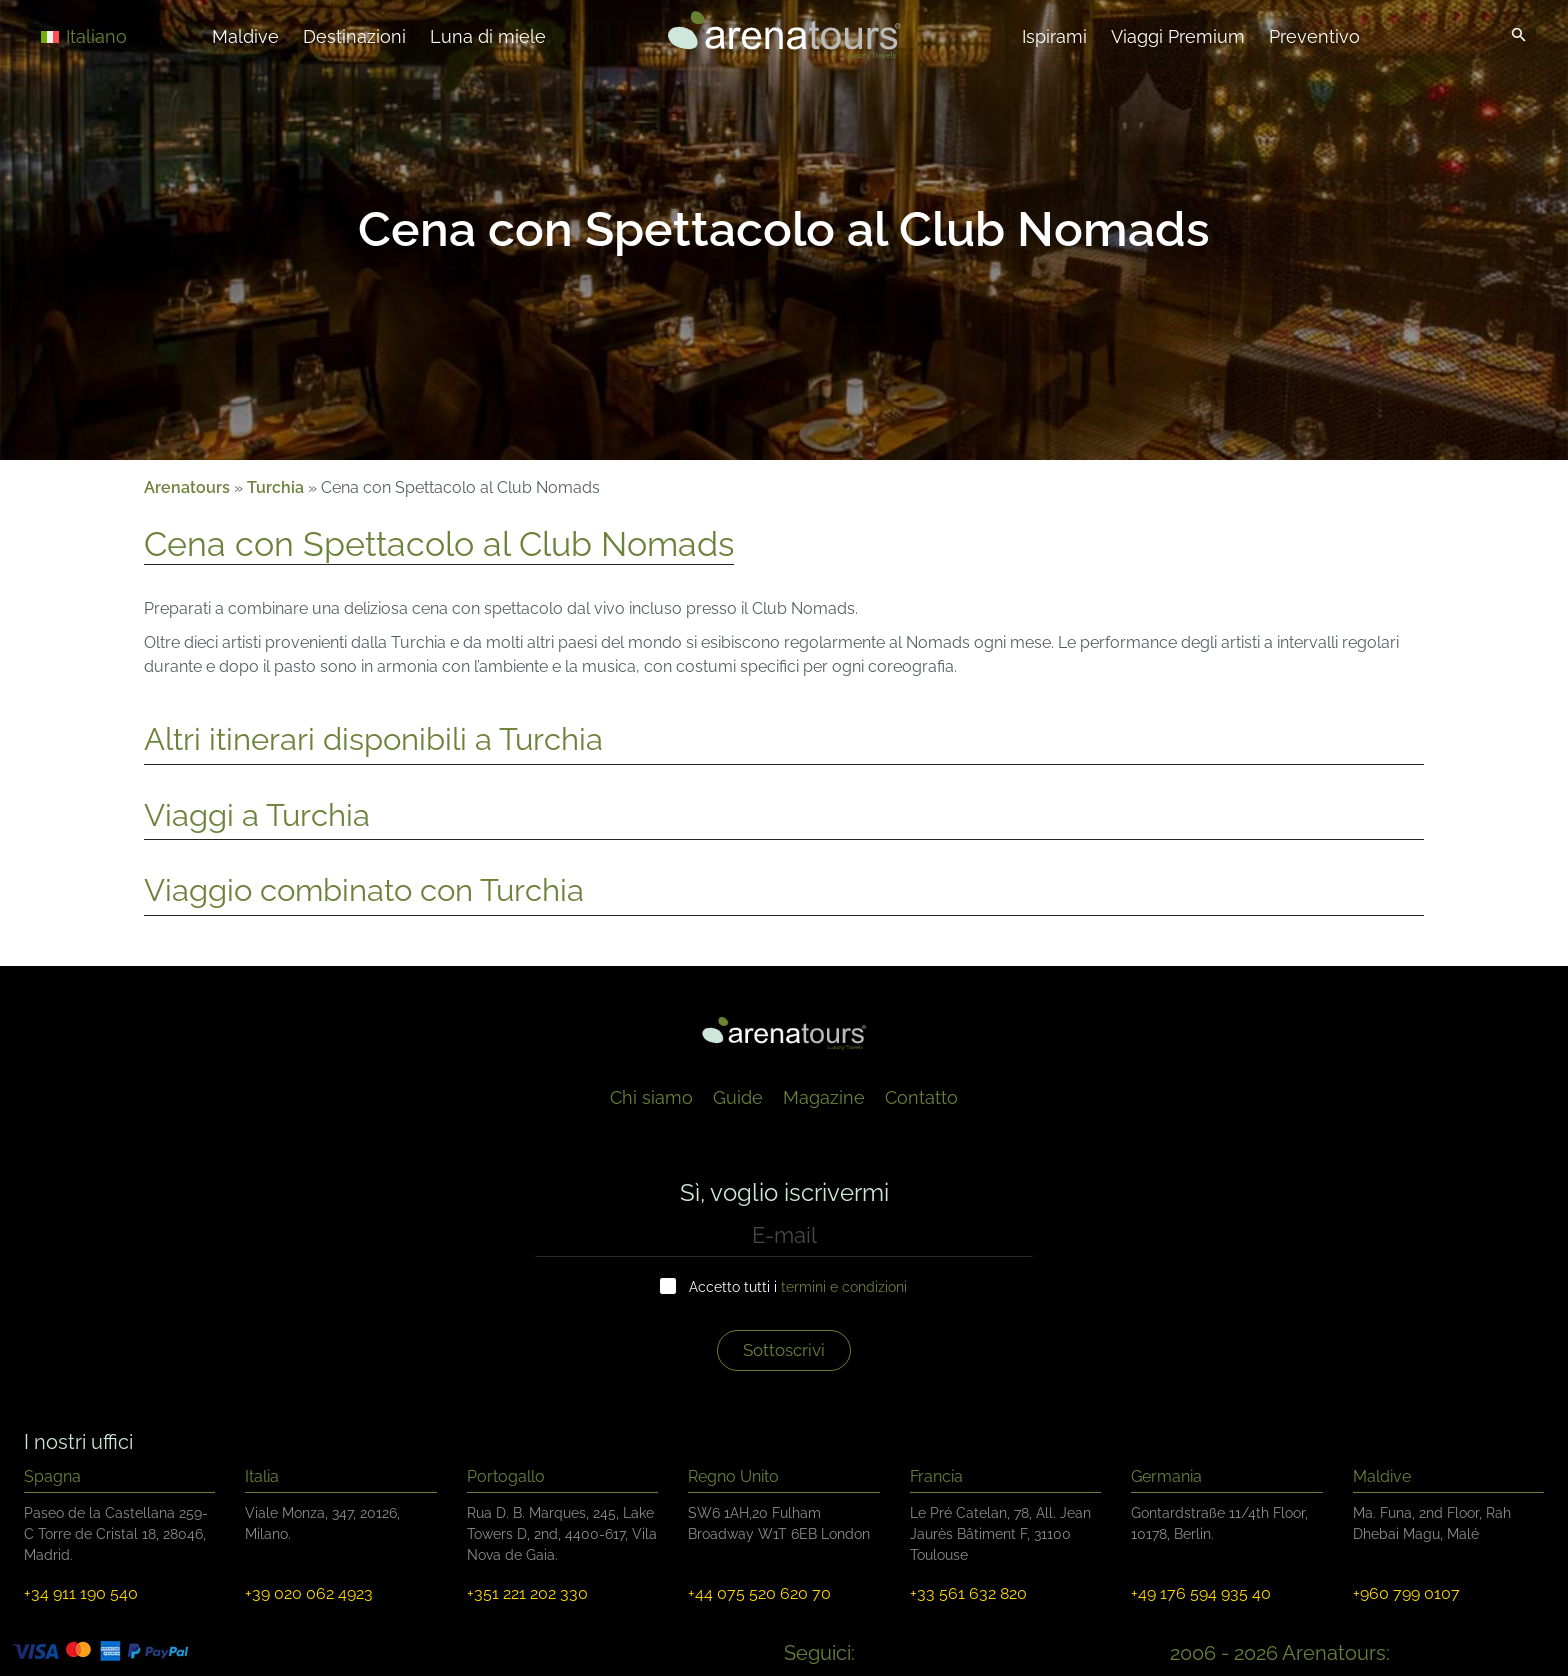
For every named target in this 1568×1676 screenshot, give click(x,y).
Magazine (824, 1097)
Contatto (921, 1097)
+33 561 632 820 (968, 1593)
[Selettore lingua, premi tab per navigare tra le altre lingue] (112, 35)
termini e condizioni (844, 1287)
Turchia (275, 487)
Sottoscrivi (784, 1350)
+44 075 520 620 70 (759, 1593)
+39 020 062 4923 (309, 1593)
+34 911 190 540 (81, 1593)
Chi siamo (651, 1097)
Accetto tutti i (798, 1287)
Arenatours (187, 487)
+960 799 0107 (1406, 1593)
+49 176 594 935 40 (1201, 1593)
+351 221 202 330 (527, 1593)
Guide (738, 1097)
